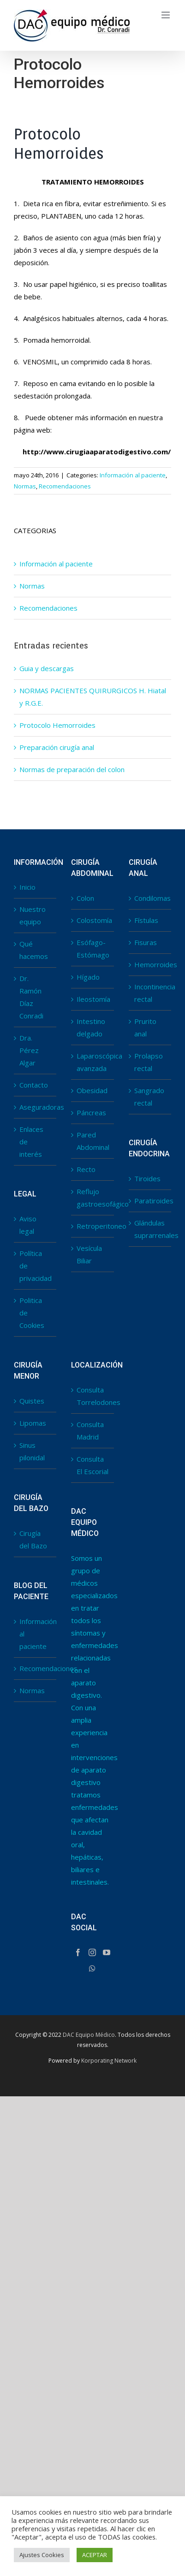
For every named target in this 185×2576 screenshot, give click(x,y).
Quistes (31, 1400)
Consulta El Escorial (92, 1465)
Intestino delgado (91, 1027)
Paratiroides (150, 1200)
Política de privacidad (35, 1266)
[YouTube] (106, 1952)
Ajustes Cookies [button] (41, 2555)
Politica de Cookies (31, 1313)
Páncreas (91, 1112)
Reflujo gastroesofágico (93, 1197)
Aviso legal (27, 1225)
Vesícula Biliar (89, 1254)
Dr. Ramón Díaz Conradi (31, 997)
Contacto (33, 1084)
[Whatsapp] (92, 1968)
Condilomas (150, 898)
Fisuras (145, 942)
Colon (85, 898)
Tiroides (147, 1178)
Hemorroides (150, 964)
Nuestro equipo (32, 915)
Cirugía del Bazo (33, 1539)
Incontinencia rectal (150, 993)
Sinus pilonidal (32, 1451)
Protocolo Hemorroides (57, 725)
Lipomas (32, 1423)
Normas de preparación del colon (72, 769)
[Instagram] (92, 1952)
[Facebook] (78, 1952)
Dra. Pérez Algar (29, 1050)
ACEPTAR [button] (94, 2555)
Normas (25, 486)
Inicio (27, 887)
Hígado (88, 977)
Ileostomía (93, 999)
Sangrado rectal (149, 1096)
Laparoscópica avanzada (93, 1062)
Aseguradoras (35, 1107)
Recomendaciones (65, 486)
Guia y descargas (46, 668)
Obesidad (92, 1090)
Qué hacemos (33, 950)
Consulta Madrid (90, 1430)
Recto (86, 1169)
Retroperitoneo (93, 1226)
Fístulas (146, 920)
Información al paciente (133, 475)
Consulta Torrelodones (93, 1396)
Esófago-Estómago (93, 948)
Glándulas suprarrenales (150, 1229)
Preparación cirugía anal (56, 747)
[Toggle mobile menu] (166, 15)
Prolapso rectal (148, 1062)
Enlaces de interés (31, 1141)
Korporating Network (109, 2060)
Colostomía (93, 920)
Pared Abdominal (93, 1141)
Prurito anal (145, 1027)
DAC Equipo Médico (89, 2035)
